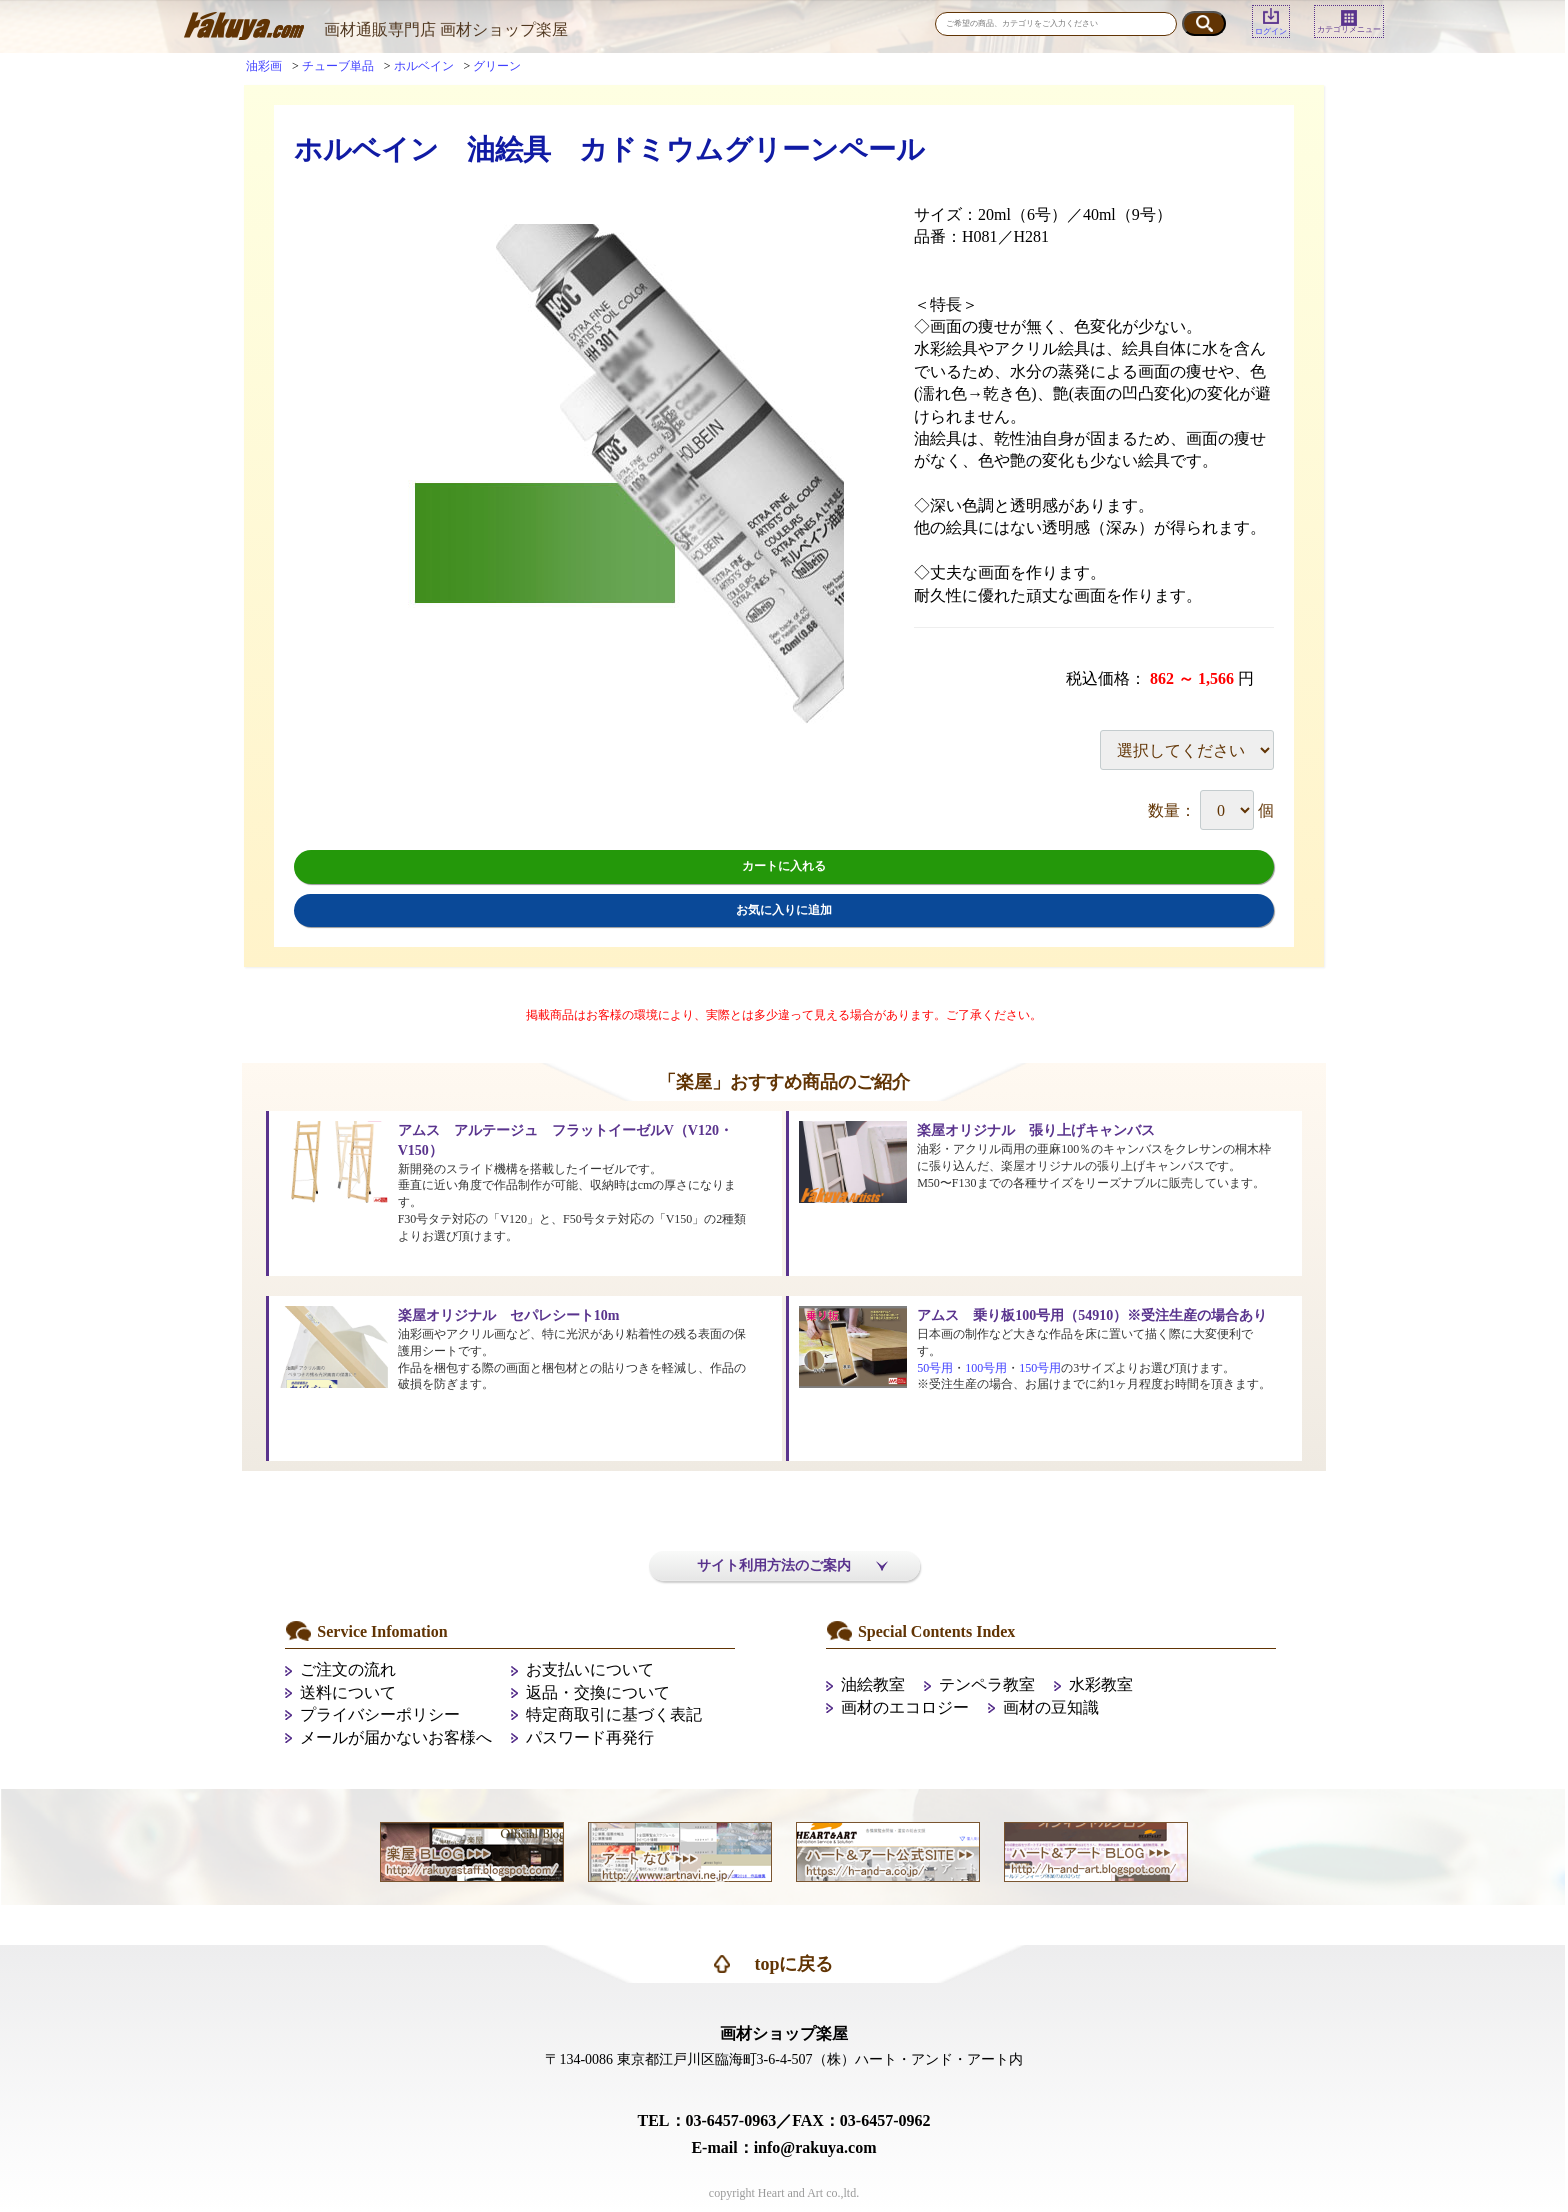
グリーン (497, 66)
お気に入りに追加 (784, 910)
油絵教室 (873, 1684)
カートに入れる (784, 866)
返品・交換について (598, 1692)
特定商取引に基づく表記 (614, 1714)
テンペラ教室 (987, 1684)
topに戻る (793, 1964)
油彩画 (264, 66)
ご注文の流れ (348, 1669)
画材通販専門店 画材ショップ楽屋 (446, 29)
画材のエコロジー (905, 1707)
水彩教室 (1101, 1684)
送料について (348, 1692)
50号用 (935, 1368)
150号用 (1040, 1368)
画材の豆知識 (1051, 1707)
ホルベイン (424, 66)
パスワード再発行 (590, 1737)
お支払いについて (590, 1669)
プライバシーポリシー (380, 1714)
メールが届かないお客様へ (396, 1737)
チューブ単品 (338, 66)
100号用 (986, 1368)
